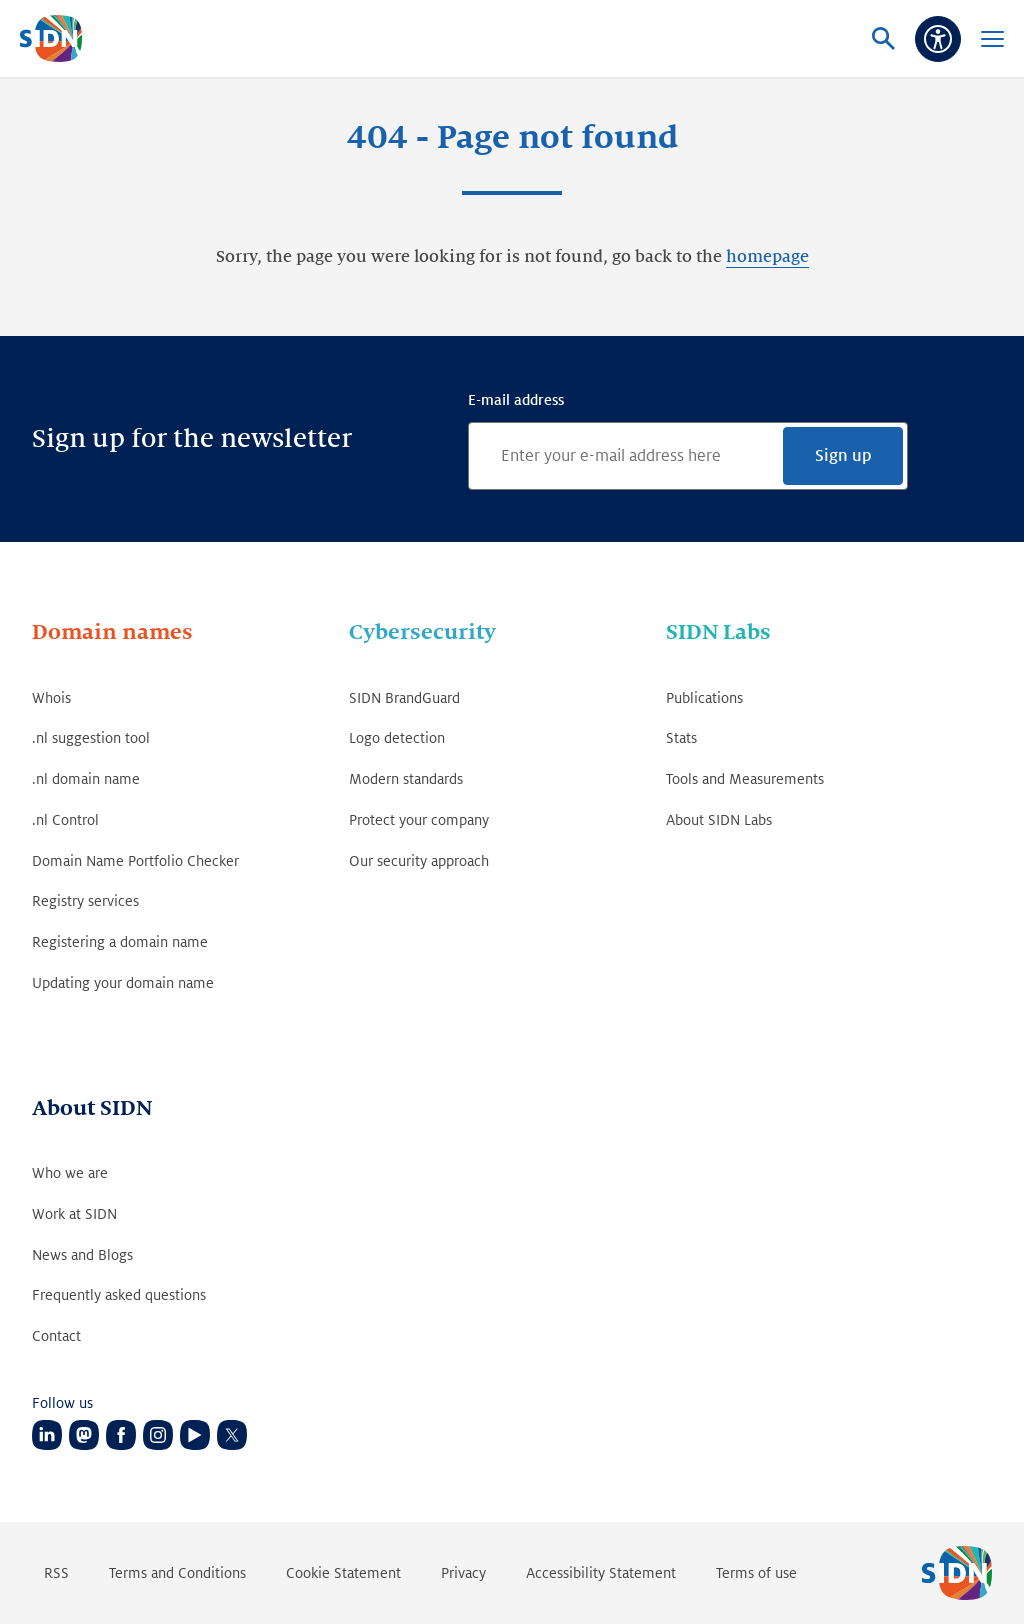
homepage (767, 257)
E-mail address (516, 400)
